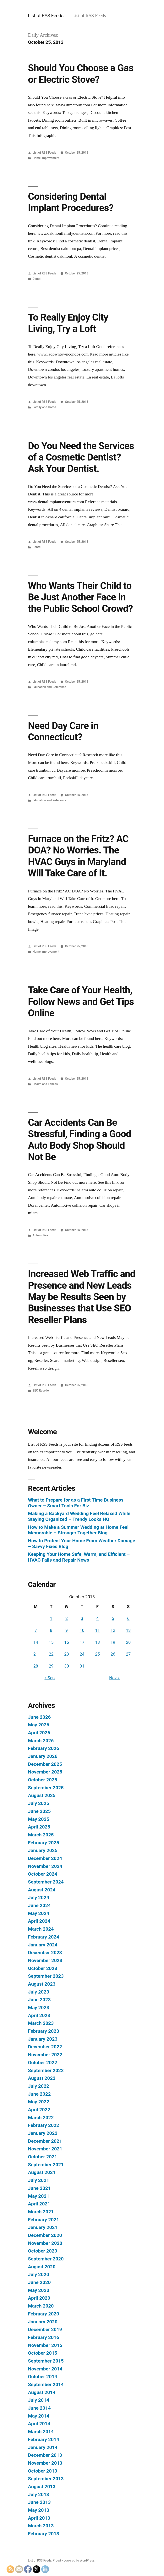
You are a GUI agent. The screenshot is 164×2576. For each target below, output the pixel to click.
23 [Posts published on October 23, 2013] (66, 1654)
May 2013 (38, 2510)
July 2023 (38, 1992)
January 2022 (42, 2133)
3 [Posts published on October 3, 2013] (82, 1618)
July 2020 (38, 2274)
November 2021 (45, 2149)
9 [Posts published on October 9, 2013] (66, 1630)
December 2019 (45, 2329)
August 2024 (41, 1890)
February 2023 (43, 2031)
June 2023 (39, 1999)
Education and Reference (49, 687)
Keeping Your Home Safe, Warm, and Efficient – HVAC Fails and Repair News (79, 1557)
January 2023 (42, 2039)
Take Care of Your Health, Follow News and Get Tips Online (81, 1002)
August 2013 (41, 2486)
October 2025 (42, 1780)
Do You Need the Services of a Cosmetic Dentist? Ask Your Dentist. (81, 457)
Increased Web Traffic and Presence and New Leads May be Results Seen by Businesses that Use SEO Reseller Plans (81, 1296)
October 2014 (42, 2376)
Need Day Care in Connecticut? (63, 731)
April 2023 (39, 2015)
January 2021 (42, 2227)
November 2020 (45, 2243)
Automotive (40, 1235)
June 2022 (39, 2094)
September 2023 (46, 1976)
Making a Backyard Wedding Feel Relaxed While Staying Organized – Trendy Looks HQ (79, 1516)
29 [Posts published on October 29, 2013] (51, 1666)
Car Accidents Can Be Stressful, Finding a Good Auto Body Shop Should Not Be (79, 1139)
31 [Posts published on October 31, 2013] (82, 1666)
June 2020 (39, 2282)
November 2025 (45, 1772)
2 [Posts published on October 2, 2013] (66, 1618)
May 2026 (38, 1725)
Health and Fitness (45, 1084)
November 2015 (45, 2345)
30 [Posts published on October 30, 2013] (66, 1666)
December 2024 (45, 1858)
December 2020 (45, 2235)
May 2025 (38, 1819)
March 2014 (41, 2431)
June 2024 (39, 1905)
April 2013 (39, 2518)
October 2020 (42, 2251)
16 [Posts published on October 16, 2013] (66, 1642)
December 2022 (45, 2046)
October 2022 (42, 2062)
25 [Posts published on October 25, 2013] (97, 1654)
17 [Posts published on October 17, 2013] (82, 1642)
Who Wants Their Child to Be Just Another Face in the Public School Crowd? (80, 597)
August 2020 (41, 2267)
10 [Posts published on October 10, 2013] (82, 1630)
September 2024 (46, 1882)
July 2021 (38, 2180)
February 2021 (43, 2219)
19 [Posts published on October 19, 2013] (113, 1642)
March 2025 (41, 1835)
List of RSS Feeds (45, 15)
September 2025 (46, 1787)
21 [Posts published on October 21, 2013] (35, 1654)
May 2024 (38, 1913)
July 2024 (38, 1897)
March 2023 (41, 2023)
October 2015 (42, 2353)
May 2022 (38, 2101)
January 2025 (42, 1850)
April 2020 (39, 2298)
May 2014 (38, 2416)
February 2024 (43, 1937)
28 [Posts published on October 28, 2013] (35, 1666)
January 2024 (42, 1945)
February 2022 (43, 2125)
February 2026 (43, 1748)
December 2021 (45, 2141)
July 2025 (38, 1803)
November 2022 (45, 2054)
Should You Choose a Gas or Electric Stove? (80, 73)
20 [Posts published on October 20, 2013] (128, 1642)
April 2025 (39, 1827)
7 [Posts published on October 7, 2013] (36, 1630)
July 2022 (38, 2086)
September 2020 (46, 2259)
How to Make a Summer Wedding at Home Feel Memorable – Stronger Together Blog (78, 1530)
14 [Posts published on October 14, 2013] (35, 1642)
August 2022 (41, 2078)
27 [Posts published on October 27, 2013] (128, 1654)
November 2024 (45, 1866)
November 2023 (45, 1960)
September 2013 (46, 2478)
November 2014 (45, 2369)
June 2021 (39, 2188)
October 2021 (42, 2157)
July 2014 (38, 2400)
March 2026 (41, 1740)
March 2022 (41, 2117)
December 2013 (45, 2455)
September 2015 (46, 2361)
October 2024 (42, 1874)
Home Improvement (46, 158)
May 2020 (38, 2290)
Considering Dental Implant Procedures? (70, 202)
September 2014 (46, 2384)
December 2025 (45, 1764)
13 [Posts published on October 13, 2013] (128, 1630)
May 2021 (38, 2196)
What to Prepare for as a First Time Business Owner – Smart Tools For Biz (75, 1503)
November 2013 (45, 2463)
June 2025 (39, 1811)
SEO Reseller (41, 1390)
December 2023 (45, 1952)
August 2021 (41, 2172)
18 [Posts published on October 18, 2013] (97, 1642)
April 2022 (39, 2109)
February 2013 (43, 2533)
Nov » (114, 1677)
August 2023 (41, 1984)
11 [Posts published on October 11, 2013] (97, 1630)
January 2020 (42, 2322)
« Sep (50, 1677)
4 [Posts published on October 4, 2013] (97, 1618)
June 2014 (39, 2408)
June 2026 (39, 1717)
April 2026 (39, 1732)
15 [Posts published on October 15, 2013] (51, 1642)
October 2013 (42, 2471)
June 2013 (39, 2502)
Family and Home (44, 407)
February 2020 (43, 2314)
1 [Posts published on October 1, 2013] (51, 1618)
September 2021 (46, 2164)
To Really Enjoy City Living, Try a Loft (68, 323)
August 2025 (41, 1795)
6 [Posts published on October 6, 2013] (128, 1618)
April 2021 (39, 2204)
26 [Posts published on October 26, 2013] (113, 1654)
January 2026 (42, 1756)
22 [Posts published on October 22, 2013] (51, 1654)
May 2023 (38, 2007)
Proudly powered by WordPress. (74, 2560)
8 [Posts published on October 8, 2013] (51, 1630)
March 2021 (41, 2212)
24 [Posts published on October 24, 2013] (82, 1654)
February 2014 (43, 2439)
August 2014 (41, 2392)
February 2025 (43, 1842)
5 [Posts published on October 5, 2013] (113, 1618)
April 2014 (39, 2423)
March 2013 (41, 2526)
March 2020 (41, 2306)
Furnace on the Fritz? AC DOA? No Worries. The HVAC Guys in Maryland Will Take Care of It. (78, 856)
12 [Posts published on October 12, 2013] (113, 1630)
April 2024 (39, 1921)
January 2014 (42, 2447)
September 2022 (46, 2070)
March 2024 (41, 1929)
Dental (37, 279)
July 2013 (38, 2494)
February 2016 (43, 2337)
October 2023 (42, 1968)
